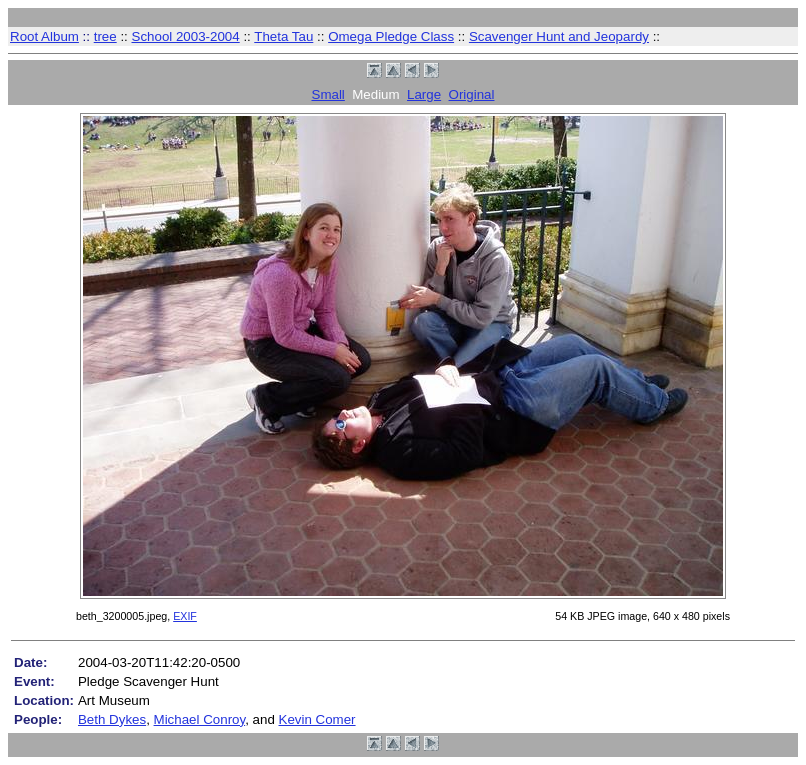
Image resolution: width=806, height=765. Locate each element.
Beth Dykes (112, 719)
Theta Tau (283, 36)
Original (472, 94)
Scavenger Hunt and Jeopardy (559, 36)
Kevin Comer (317, 719)
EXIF (185, 616)
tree (105, 36)
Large (424, 94)
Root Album (44, 36)
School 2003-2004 (186, 36)
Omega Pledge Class (391, 36)
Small (328, 94)
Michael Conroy (200, 719)
